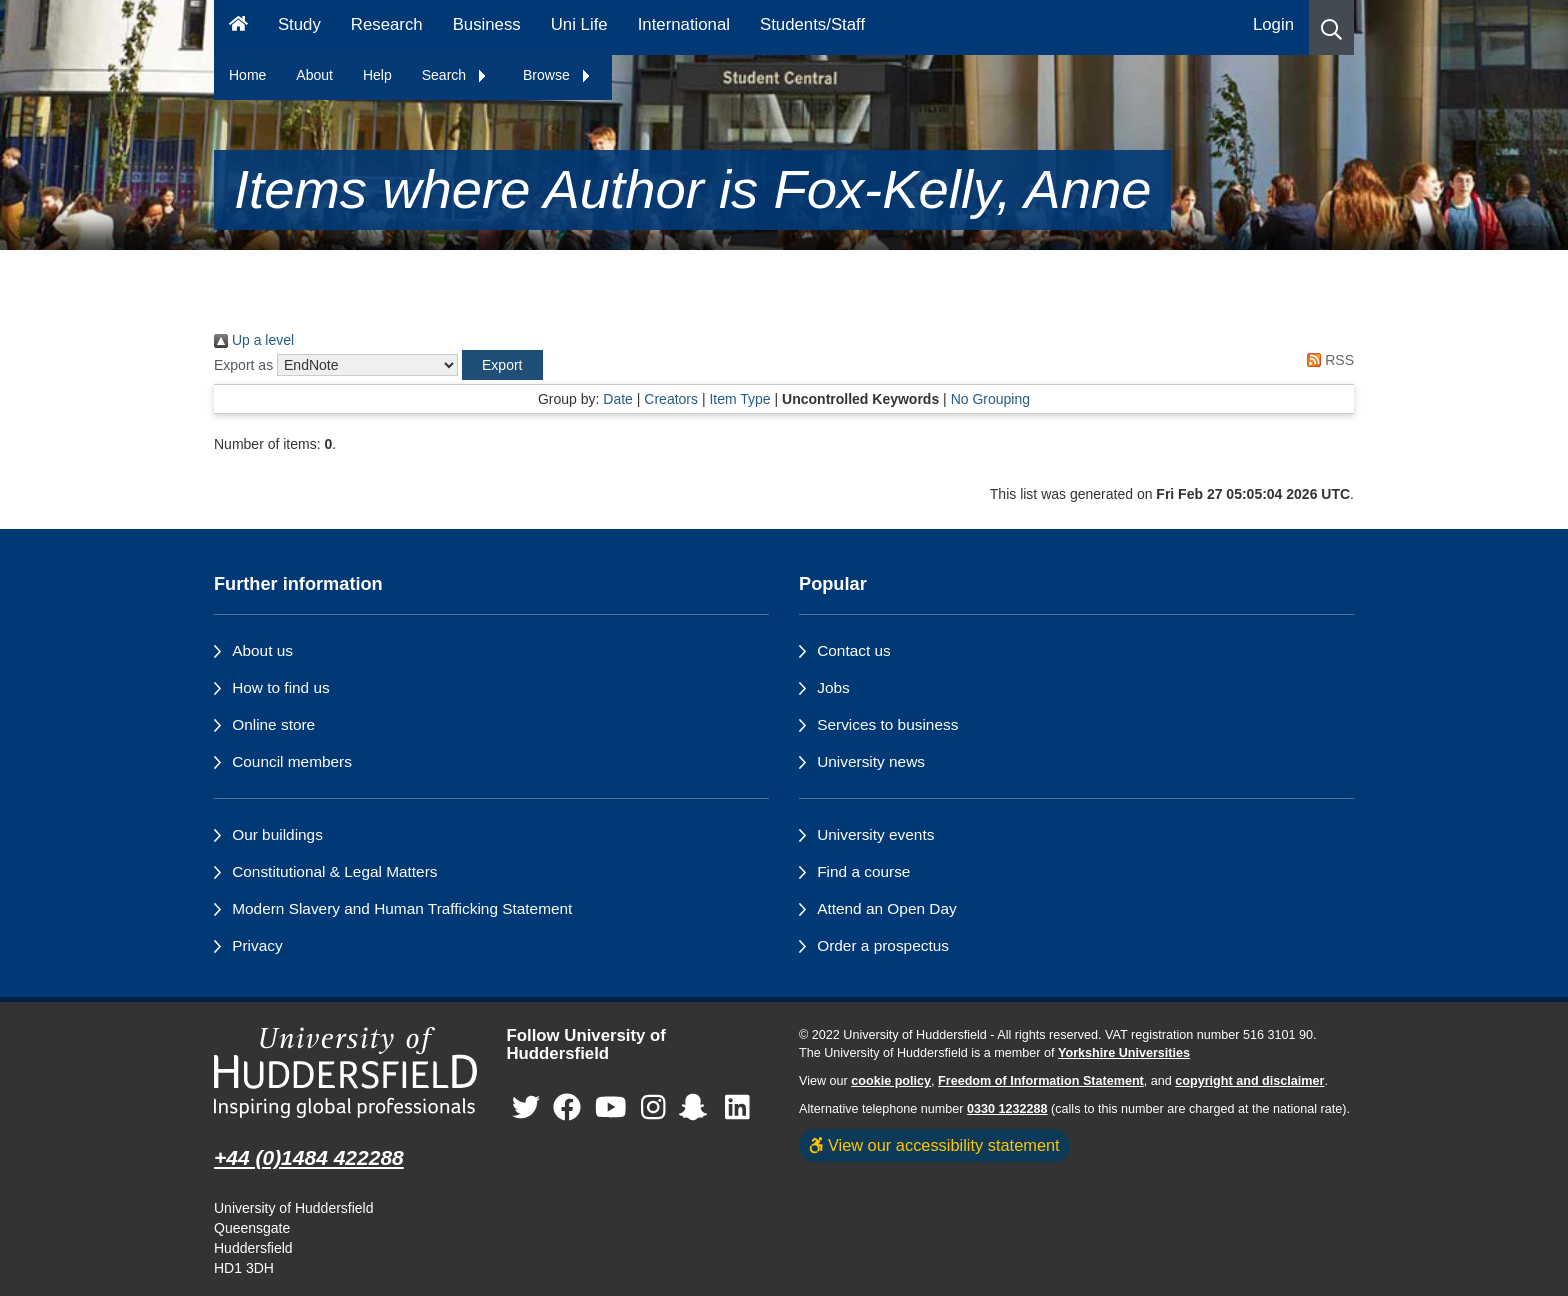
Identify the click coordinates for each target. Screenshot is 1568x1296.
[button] (1331, 27)
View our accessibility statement (934, 1145)
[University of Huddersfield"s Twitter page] (526, 1108)
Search (455, 75)
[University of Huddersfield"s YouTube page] (611, 1108)
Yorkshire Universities (1124, 1053)
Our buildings (277, 834)
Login (1273, 24)
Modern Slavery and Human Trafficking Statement (402, 908)
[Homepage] (238, 27)
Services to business (887, 724)
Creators (671, 399)
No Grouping (990, 399)
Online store (273, 724)
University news (871, 761)
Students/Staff (812, 24)
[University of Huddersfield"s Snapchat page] (697, 1108)
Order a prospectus (883, 945)
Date (618, 399)
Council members (292, 761)
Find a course (863, 871)
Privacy (257, 945)
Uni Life (579, 24)
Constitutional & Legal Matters (334, 871)
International (684, 24)
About (314, 75)
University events (875, 834)
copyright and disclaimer (1249, 1081)
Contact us (854, 650)
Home (247, 75)
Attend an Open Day (886, 908)
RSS (1327, 360)
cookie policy (891, 1081)
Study (299, 24)
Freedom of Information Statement (1041, 1081)
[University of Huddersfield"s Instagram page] (653, 1108)
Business (487, 24)
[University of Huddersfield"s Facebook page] (567, 1108)
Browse (557, 75)
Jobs (833, 687)
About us (262, 650)
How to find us (281, 687)
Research (387, 24)
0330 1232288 (1007, 1109)
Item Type (739, 399)
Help (377, 75)
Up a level (254, 340)
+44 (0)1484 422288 (309, 1157)
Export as (243, 365)
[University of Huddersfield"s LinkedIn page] (737, 1108)
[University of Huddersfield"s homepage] (345, 1072)
